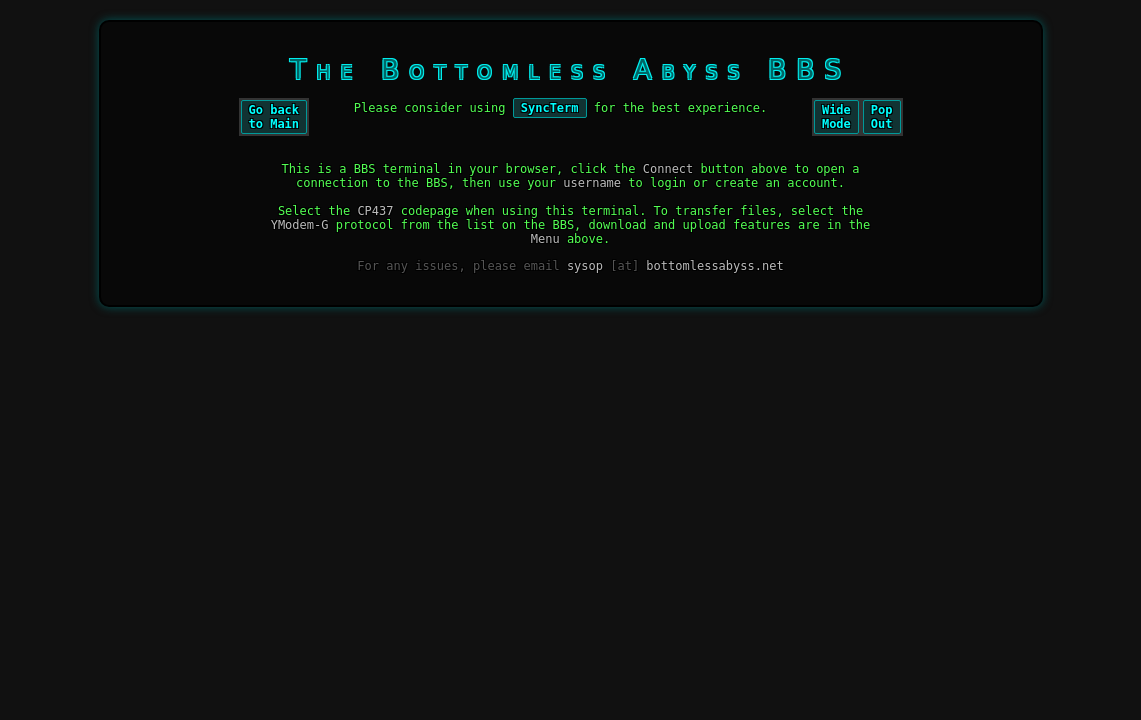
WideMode (836, 117)
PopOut (882, 117)
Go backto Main (274, 117)
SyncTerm (550, 108)
